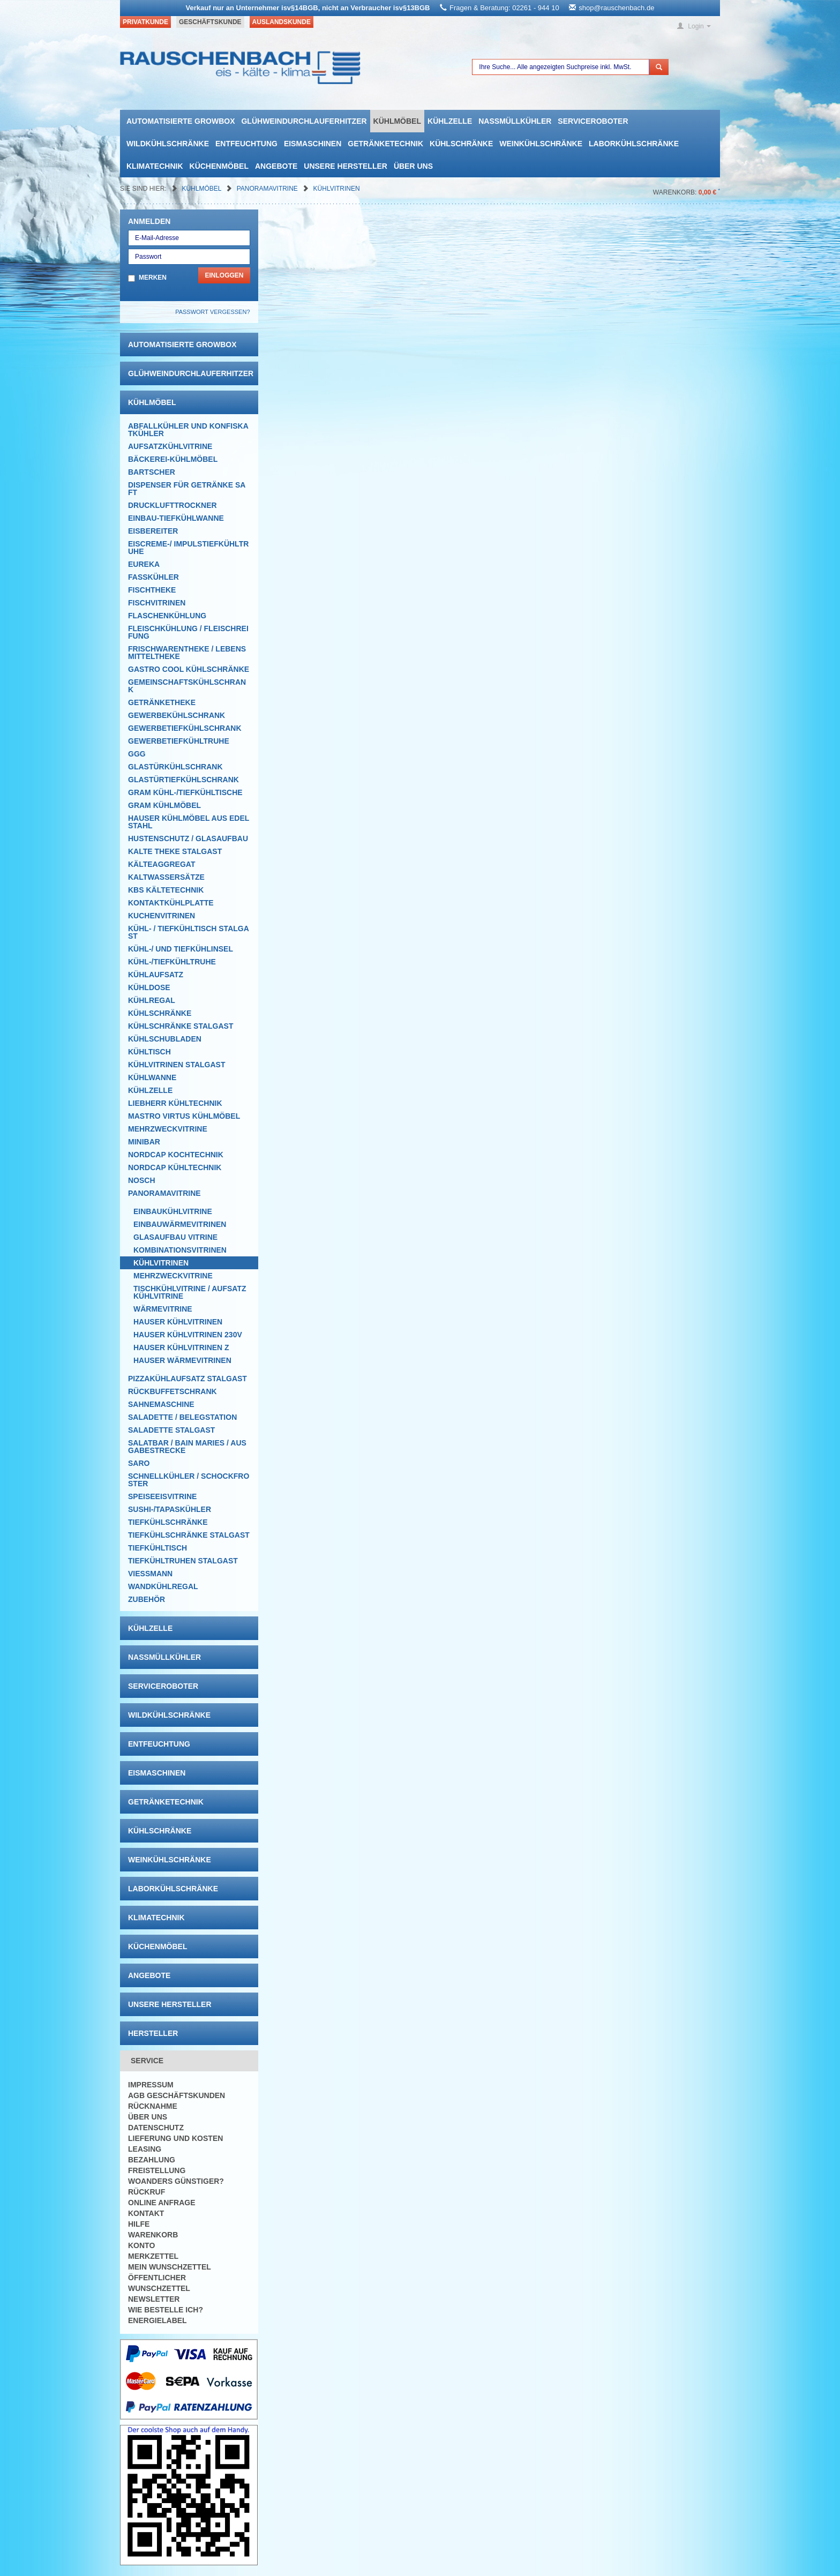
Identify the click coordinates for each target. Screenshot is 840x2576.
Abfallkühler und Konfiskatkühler (188, 430)
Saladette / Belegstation (182, 1417)
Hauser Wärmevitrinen (182, 1360)
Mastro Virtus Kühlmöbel (184, 1116)
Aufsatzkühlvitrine (170, 446)
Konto (141, 2245)
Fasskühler (153, 577)
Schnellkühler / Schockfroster (188, 1480)
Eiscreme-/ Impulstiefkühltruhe (188, 548)
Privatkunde (145, 22)
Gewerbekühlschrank (176, 715)
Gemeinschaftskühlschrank (187, 686)
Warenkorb (153, 2234)
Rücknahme (152, 2106)
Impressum (151, 2084)
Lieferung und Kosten (175, 2138)
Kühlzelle (450, 121)
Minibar (144, 1141)
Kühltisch (149, 1051)
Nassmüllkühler (514, 121)
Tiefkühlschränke (168, 1522)
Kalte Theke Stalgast (175, 851)
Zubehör (146, 1599)
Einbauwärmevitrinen (179, 1224)
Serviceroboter (593, 121)
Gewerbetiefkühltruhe (178, 741)
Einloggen (224, 275)
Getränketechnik (385, 143)
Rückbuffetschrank (172, 1391)
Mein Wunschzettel (169, 2267)
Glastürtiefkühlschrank (183, 779)
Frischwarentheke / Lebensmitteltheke (187, 653)
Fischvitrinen (156, 602)
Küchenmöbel (219, 166)
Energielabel (157, 2320)
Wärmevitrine (162, 1309)
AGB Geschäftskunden (176, 2095)
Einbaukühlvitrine (172, 1211)
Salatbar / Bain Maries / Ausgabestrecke (187, 1447)
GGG (137, 754)
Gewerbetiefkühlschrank (185, 728)
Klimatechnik (154, 166)
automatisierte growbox (180, 121)
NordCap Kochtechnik (175, 1154)
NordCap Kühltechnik (174, 1167)
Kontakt (146, 2213)
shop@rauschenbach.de (616, 8)
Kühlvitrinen (336, 188)
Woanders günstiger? (176, 2181)
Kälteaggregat (161, 864)
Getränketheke (162, 702)
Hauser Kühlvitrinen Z (181, 1347)
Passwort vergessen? (212, 312)
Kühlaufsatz (155, 974)
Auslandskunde (281, 22)
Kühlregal (151, 1000)
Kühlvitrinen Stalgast (176, 1064)
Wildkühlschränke (167, 143)
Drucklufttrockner (172, 505)
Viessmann (150, 1573)
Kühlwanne (152, 1077)
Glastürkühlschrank (175, 766)
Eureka (144, 564)
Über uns (413, 166)
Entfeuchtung (246, 143)
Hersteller (153, 2033)
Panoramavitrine (268, 188)
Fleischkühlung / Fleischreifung (188, 632)
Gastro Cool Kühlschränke (188, 669)
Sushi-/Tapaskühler (169, 1509)
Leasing (144, 2149)
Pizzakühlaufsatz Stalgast (187, 1378)
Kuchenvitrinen (161, 915)
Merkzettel (153, 2256)
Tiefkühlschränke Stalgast (189, 1535)
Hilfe (138, 2224)
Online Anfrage (161, 2202)
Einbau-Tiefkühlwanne (176, 518)
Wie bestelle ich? (165, 2309)
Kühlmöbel (397, 121)
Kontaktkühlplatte (171, 902)
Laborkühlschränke (634, 143)
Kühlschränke (461, 143)
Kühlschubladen (164, 1039)
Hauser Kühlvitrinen (177, 1321)
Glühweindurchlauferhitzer (303, 121)
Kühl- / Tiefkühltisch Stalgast (188, 932)
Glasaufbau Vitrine (175, 1237)
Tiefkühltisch (157, 1548)
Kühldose (149, 987)
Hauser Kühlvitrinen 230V (187, 1334)
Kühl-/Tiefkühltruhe (172, 961)
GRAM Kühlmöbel (164, 805)
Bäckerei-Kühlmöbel (173, 459)
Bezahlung (151, 2159)
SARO (138, 1463)
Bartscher (151, 472)
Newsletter (153, 2299)
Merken (153, 277)
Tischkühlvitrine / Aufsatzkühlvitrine (189, 1292)
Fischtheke (152, 590)
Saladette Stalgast (171, 1430)
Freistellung (156, 2170)
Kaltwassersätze (166, 877)
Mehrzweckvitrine (167, 1129)
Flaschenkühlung (167, 615)
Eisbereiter (153, 531)
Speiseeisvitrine (162, 1496)
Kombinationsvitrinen (180, 1250)
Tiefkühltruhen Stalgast (183, 1560)
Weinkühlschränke (540, 143)
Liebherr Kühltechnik (175, 1103)
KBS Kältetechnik (166, 890)
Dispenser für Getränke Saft (186, 489)
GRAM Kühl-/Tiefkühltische (185, 792)
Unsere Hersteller (345, 166)
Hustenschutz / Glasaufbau (188, 838)
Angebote (276, 166)
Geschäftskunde (210, 22)
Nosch (141, 1180)
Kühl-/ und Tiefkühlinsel (180, 949)
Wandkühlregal (163, 1586)
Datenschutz (156, 2127)
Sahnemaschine (161, 1404)
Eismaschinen (312, 143)
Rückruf (146, 2192)
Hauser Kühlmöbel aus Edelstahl (188, 822)
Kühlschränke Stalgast (181, 1026)
